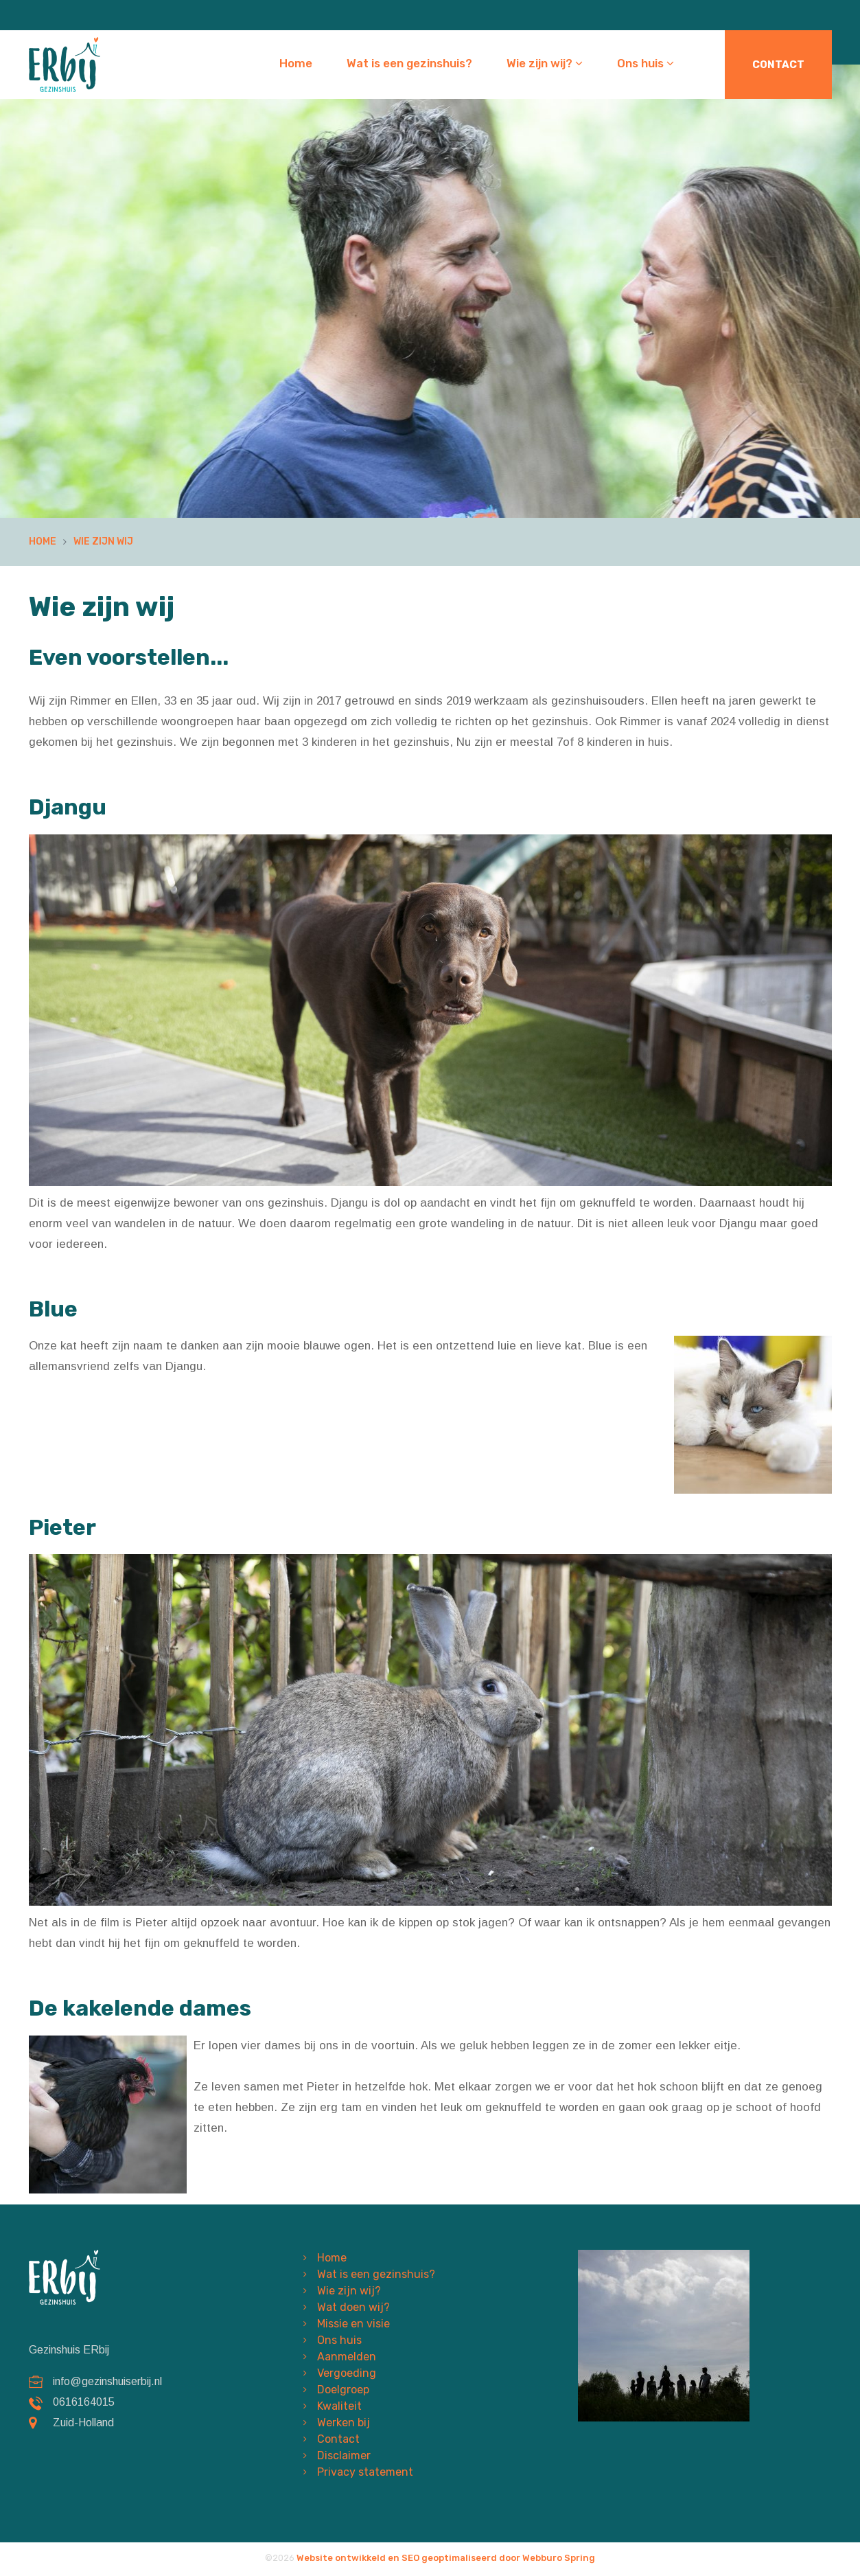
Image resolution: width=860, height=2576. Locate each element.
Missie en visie (353, 2323)
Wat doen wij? (353, 2307)
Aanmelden (346, 2356)
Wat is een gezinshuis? (409, 63)
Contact (778, 64)
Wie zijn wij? (545, 63)
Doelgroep (343, 2389)
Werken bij (343, 2422)
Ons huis (645, 63)
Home (295, 63)
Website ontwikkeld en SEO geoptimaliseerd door (446, 2558)
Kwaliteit (339, 2406)
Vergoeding (346, 2373)
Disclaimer (344, 2455)
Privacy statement (365, 2471)
